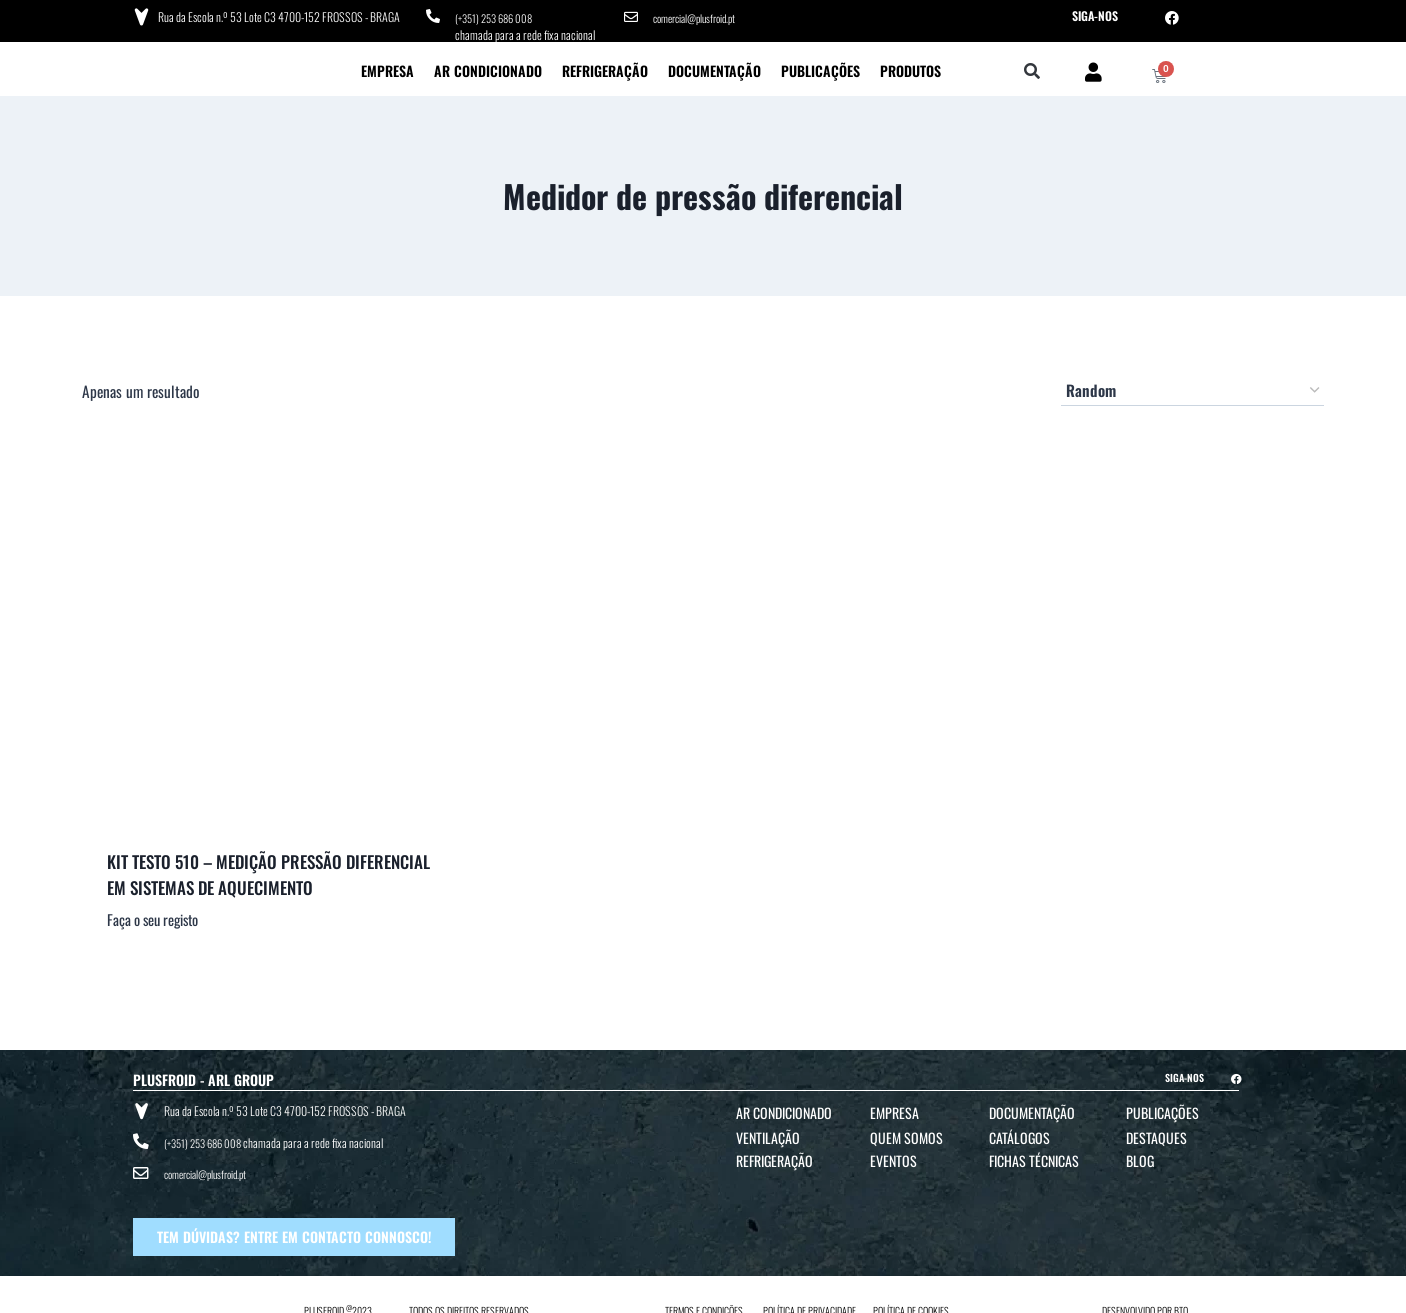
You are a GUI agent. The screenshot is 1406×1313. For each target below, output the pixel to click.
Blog (1140, 1156)
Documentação (714, 65)
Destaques (1156, 1133)
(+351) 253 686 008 (498, 15)
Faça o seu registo (152, 915)
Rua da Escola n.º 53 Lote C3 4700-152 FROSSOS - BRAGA (276, 14)
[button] (1032, 67)
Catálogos (1019, 1133)
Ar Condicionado (488, 65)
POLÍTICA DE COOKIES (911, 1294)
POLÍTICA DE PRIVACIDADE (809, 1294)
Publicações (820, 65)
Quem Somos (906, 1133)
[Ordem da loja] (1192, 386)
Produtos (910, 65)
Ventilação (768, 1133)
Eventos (893, 1156)
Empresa (387, 65)
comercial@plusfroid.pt (701, 15)
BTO (1181, 1294)
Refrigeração (605, 65)
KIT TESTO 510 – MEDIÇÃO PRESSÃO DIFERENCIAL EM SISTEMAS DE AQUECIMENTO (268, 870)
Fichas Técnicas (1034, 1156)
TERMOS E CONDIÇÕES (704, 1294)
